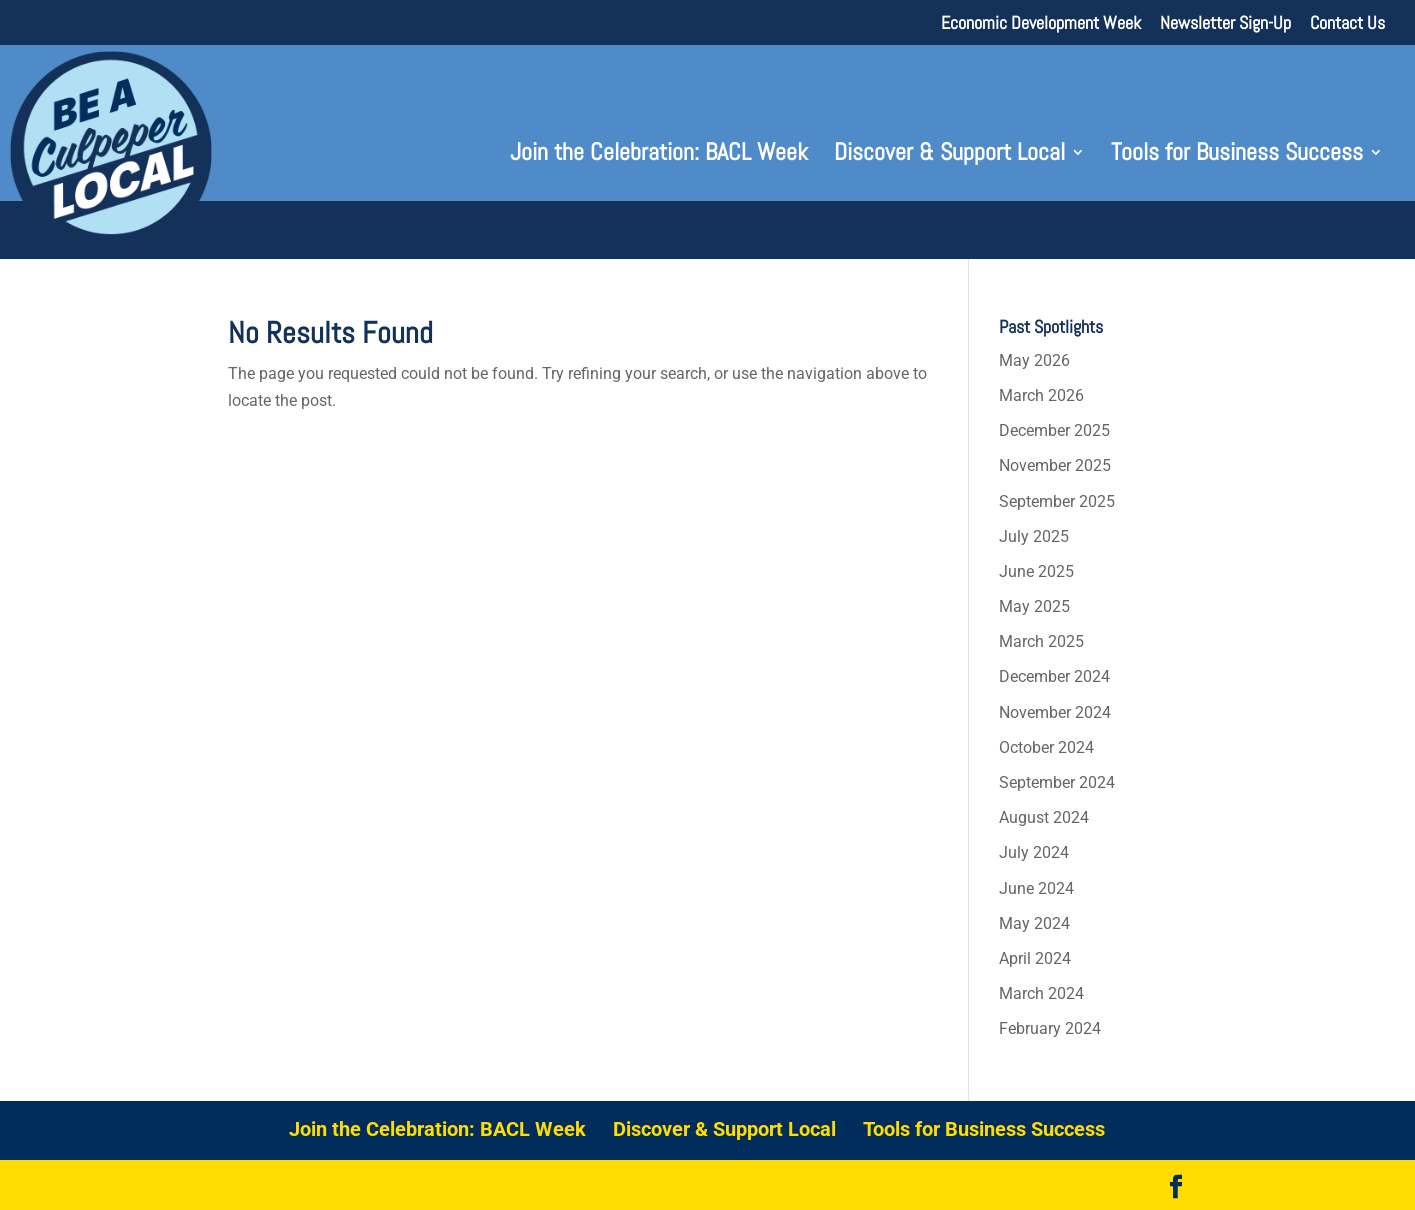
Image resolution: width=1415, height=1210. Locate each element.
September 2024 (1057, 782)
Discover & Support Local (949, 156)
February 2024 (1050, 1028)
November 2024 (1055, 712)
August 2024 (1044, 817)
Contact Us (1347, 24)
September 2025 (1057, 501)
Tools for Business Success (1237, 156)
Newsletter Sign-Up (1225, 24)
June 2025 (1036, 571)
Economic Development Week (1041, 24)
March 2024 (1041, 993)
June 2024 (1036, 888)
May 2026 (1034, 360)
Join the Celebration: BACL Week (659, 156)
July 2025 (1034, 536)
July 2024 (1034, 852)
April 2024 (1035, 958)
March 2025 (1041, 641)
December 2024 (1054, 676)
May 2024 (1034, 923)
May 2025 (1034, 606)
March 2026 (1041, 395)
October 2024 (1046, 747)
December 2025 (1054, 430)
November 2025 (1055, 465)
